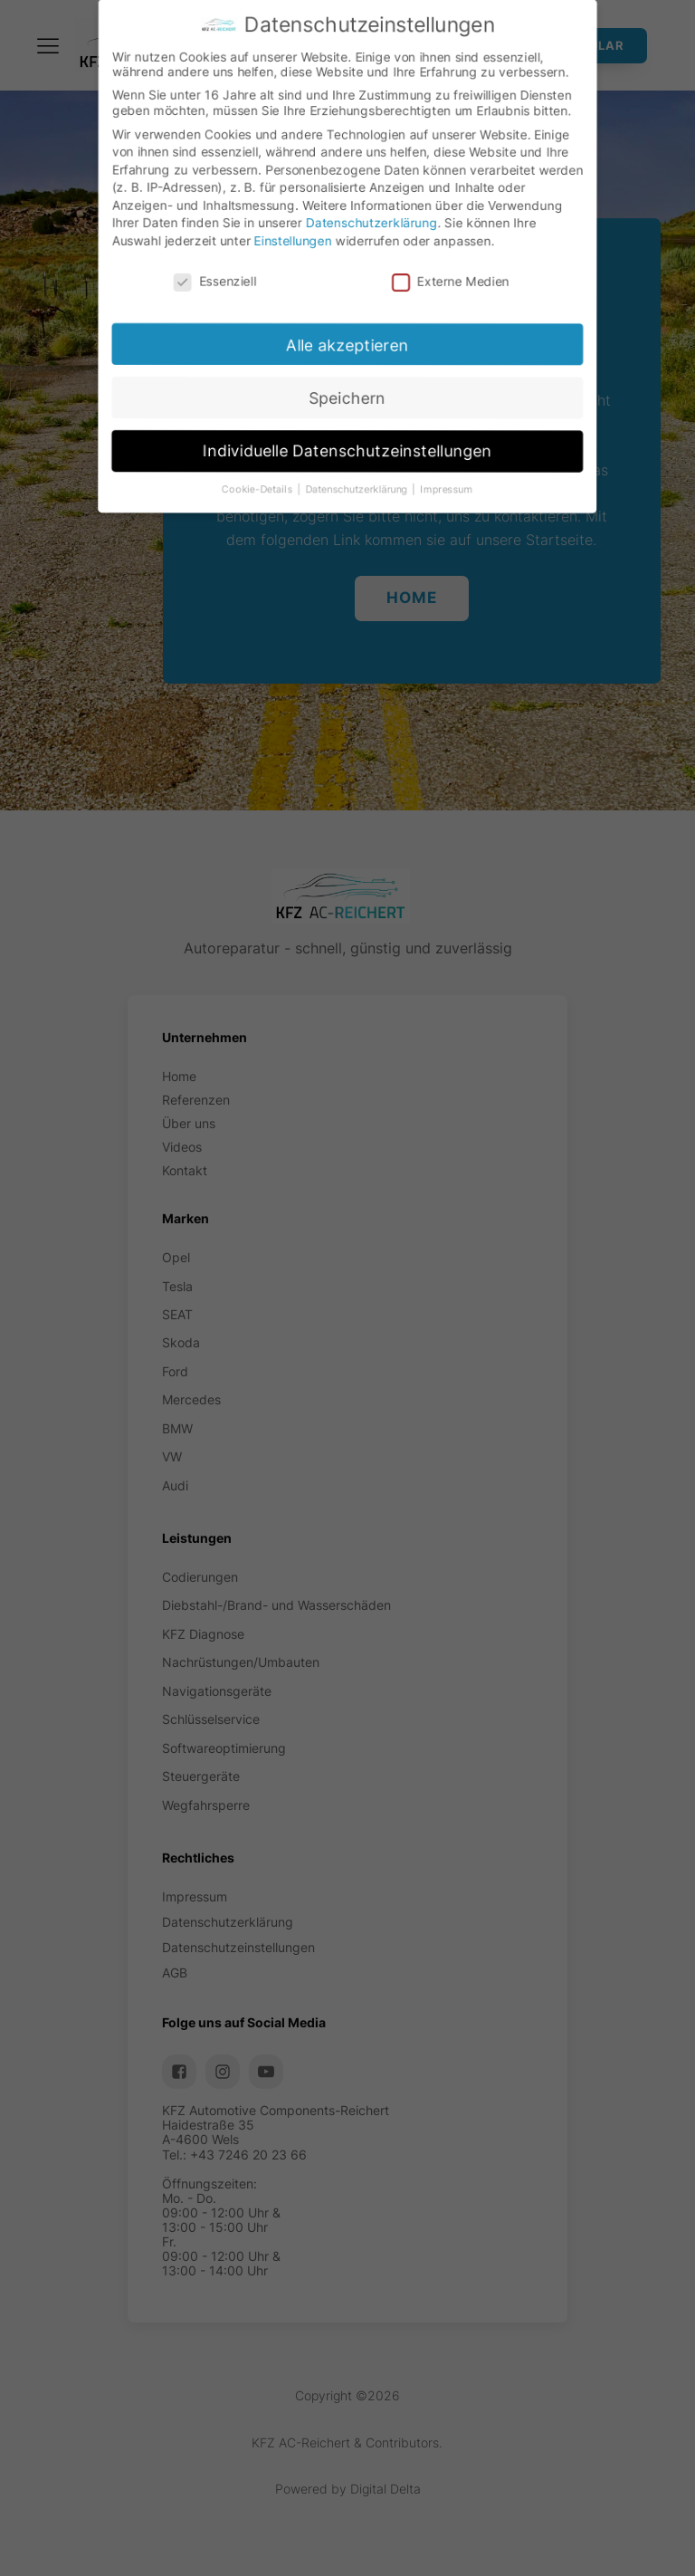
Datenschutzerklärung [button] (366, 512)
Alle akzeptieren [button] (350, 352)
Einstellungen (287, 240)
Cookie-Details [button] (257, 515)
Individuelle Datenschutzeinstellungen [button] (353, 470)
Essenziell (203, 288)
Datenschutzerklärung (372, 218)
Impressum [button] (464, 510)
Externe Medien (461, 280)
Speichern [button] (352, 412)
